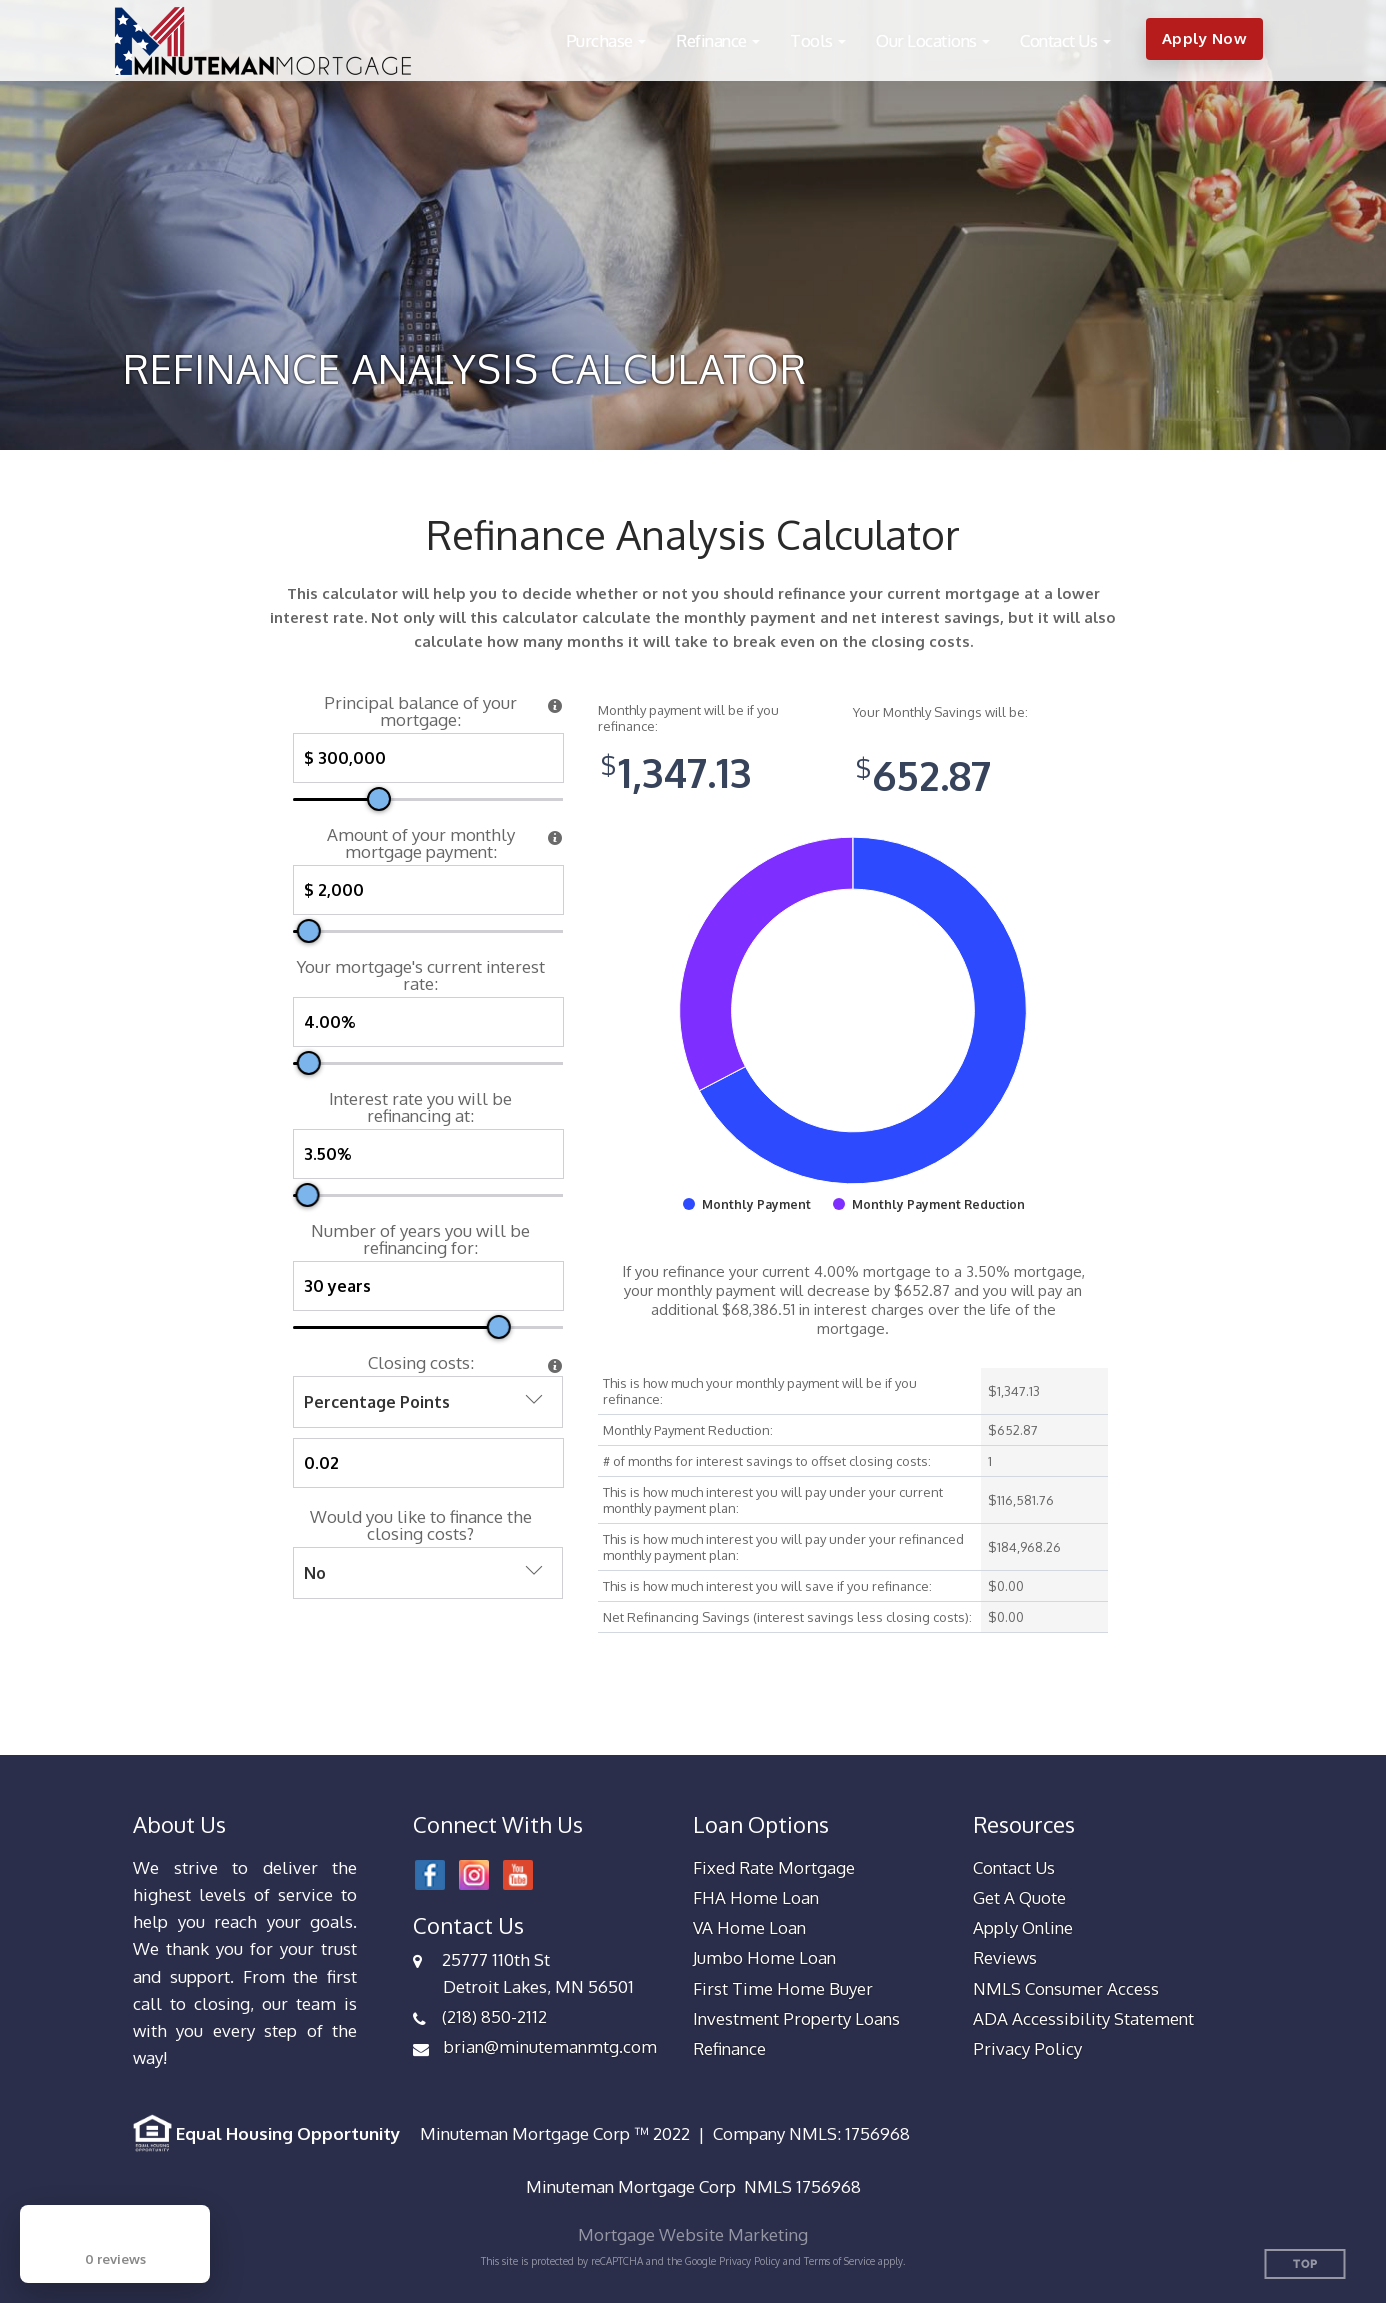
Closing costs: (421, 1362)
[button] (606, 40)
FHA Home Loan (756, 1897)
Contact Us (1014, 1867)
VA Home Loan (749, 1927)
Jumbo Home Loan (764, 1957)
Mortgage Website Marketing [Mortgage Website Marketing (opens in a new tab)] (693, 2234)
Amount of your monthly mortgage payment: (421, 843)
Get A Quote (1019, 1897)
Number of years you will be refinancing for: (420, 1239)
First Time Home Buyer (783, 1988)
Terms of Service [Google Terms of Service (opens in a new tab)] (839, 2261)
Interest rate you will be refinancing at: (420, 1107)
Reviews (1005, 1957)
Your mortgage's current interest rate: (421, 975)
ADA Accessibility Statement (1083, 2018)
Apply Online (1023, 1927)
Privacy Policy (1027, 2048)
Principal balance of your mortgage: (420, 711)
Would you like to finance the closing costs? (421, 1525)
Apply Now (1205, 38)
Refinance (729, 2048)
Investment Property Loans (796, 2018)
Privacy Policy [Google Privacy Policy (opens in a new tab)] (749, 2261)
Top (1305, 2264)
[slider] (379, 799)
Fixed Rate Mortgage (774, 1867)
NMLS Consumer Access (1066, 1988)
